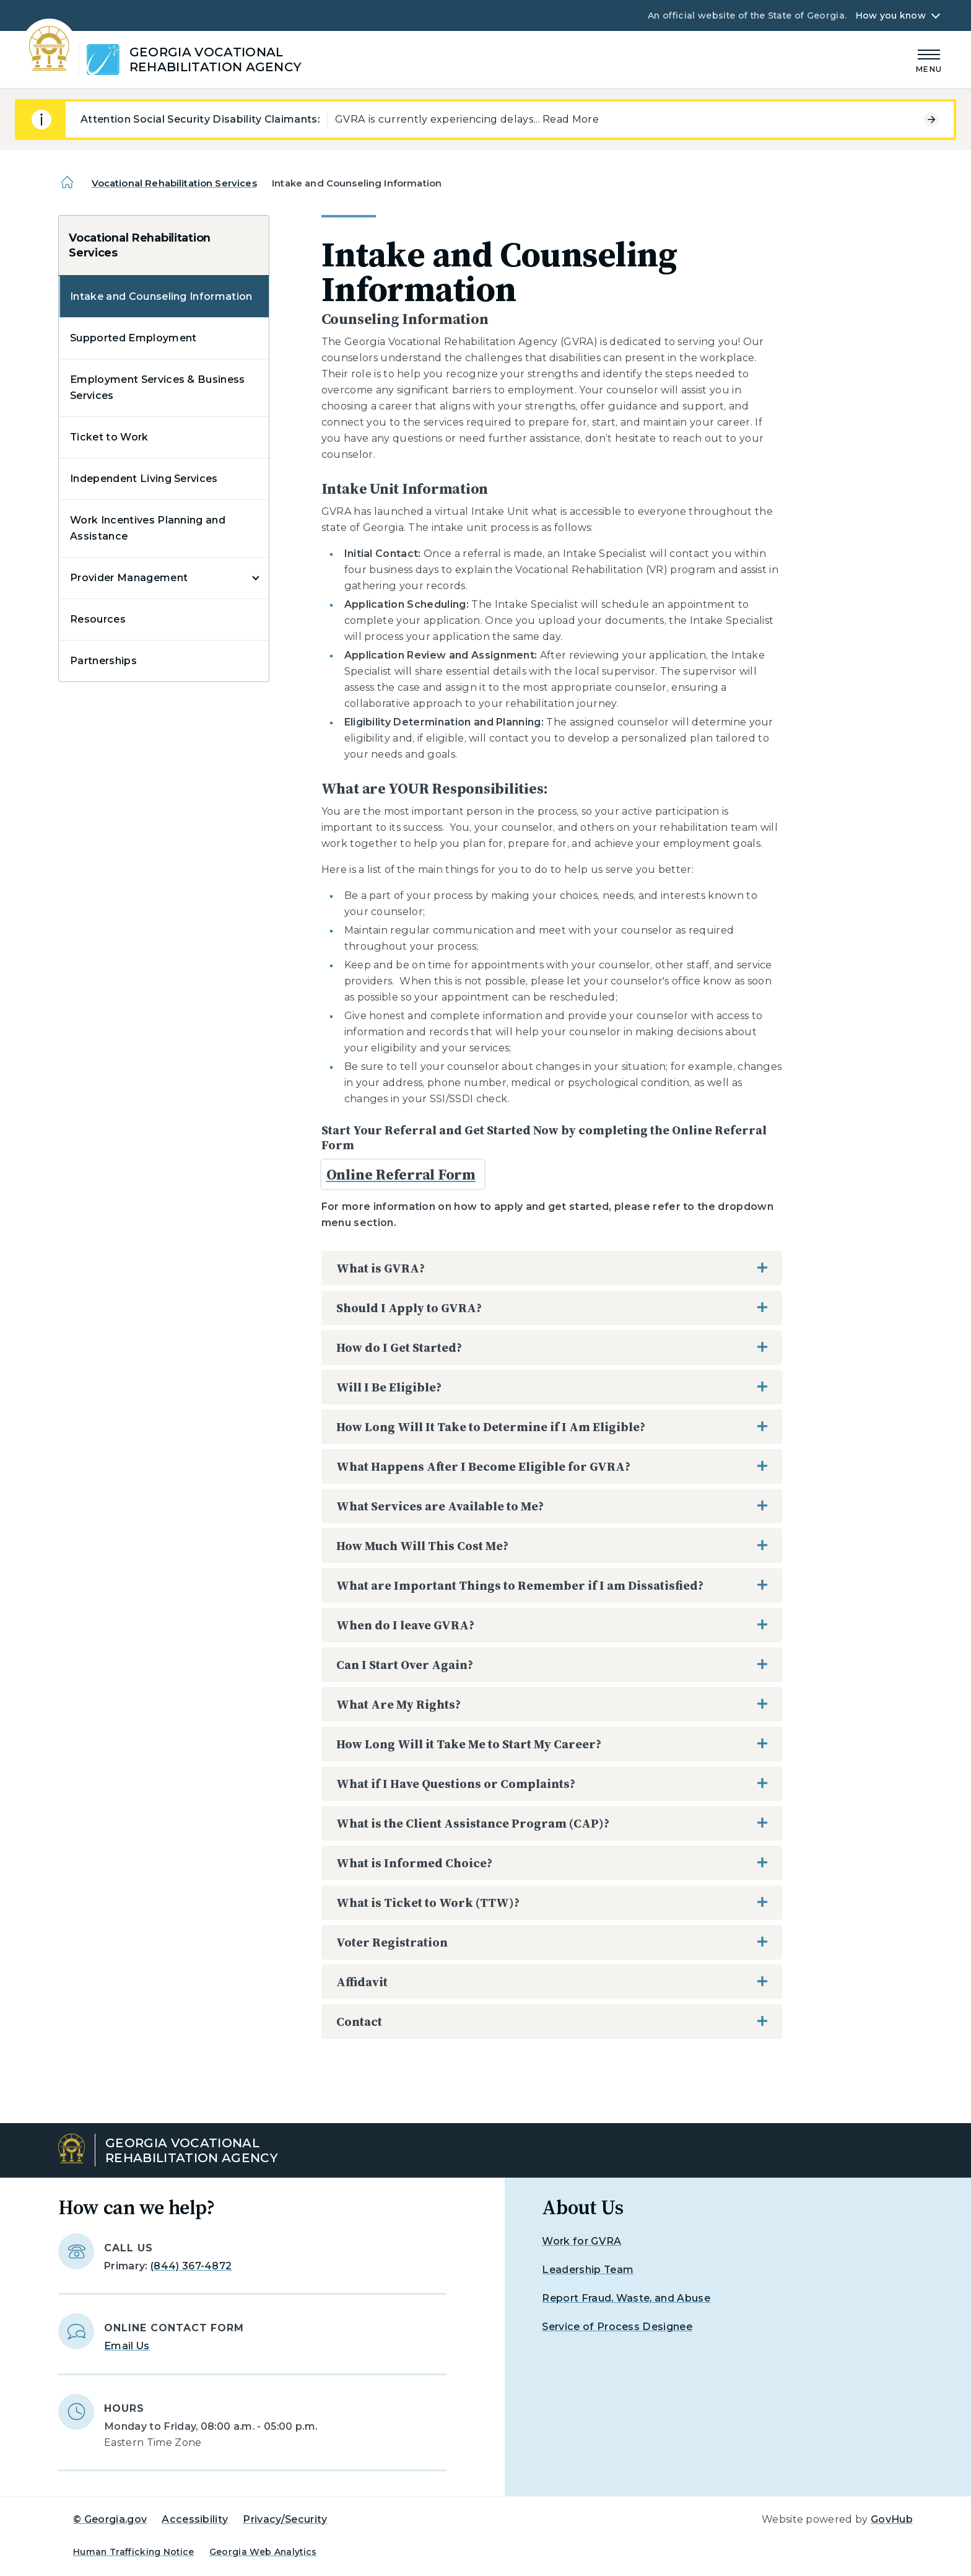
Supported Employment (133, 338)
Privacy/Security (285, 2519)
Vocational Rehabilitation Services (174, 183)
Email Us (127, 2346)
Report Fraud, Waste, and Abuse (626, 2298)
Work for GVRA (581, 2241)
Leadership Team (588, 2270)
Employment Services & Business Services (157, 387)
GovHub (892, 2519)
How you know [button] (891, 15)
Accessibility (195, 2519)
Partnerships (103, 661)
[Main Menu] (929, 59)
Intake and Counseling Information (161, 296)
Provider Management (129, 578)
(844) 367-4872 (191, 2266)
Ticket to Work (109, 437)
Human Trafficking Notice (133, 2551)
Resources (98, 619)
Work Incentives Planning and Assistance (147, 528)
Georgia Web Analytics (263, 2551)
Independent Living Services (144, 478)
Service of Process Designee (617, 2327)
